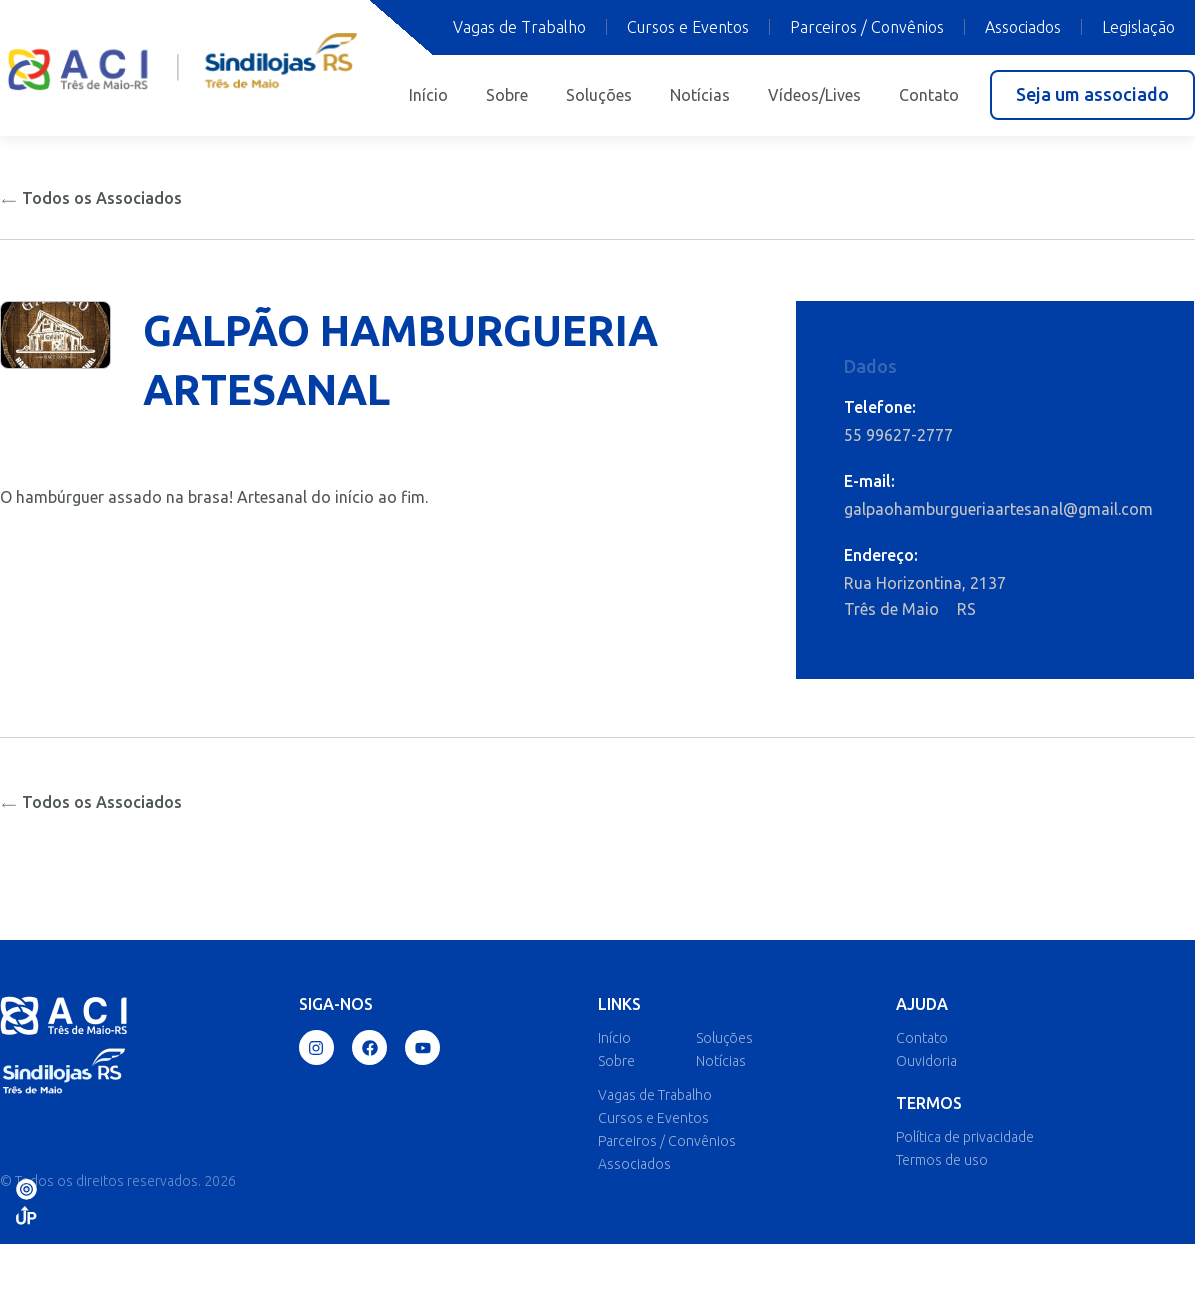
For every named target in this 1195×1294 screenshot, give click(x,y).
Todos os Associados (91, 198)
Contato (929, 95)
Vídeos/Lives (814, 95)
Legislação (1138, 27)
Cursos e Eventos (688, 27)
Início (428, 95)
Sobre (507, 95)
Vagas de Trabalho (519, 27)
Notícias (700, 95)
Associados (1023, 27)
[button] (1092, 95)
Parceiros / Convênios (867, 27)
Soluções (599, 95)
